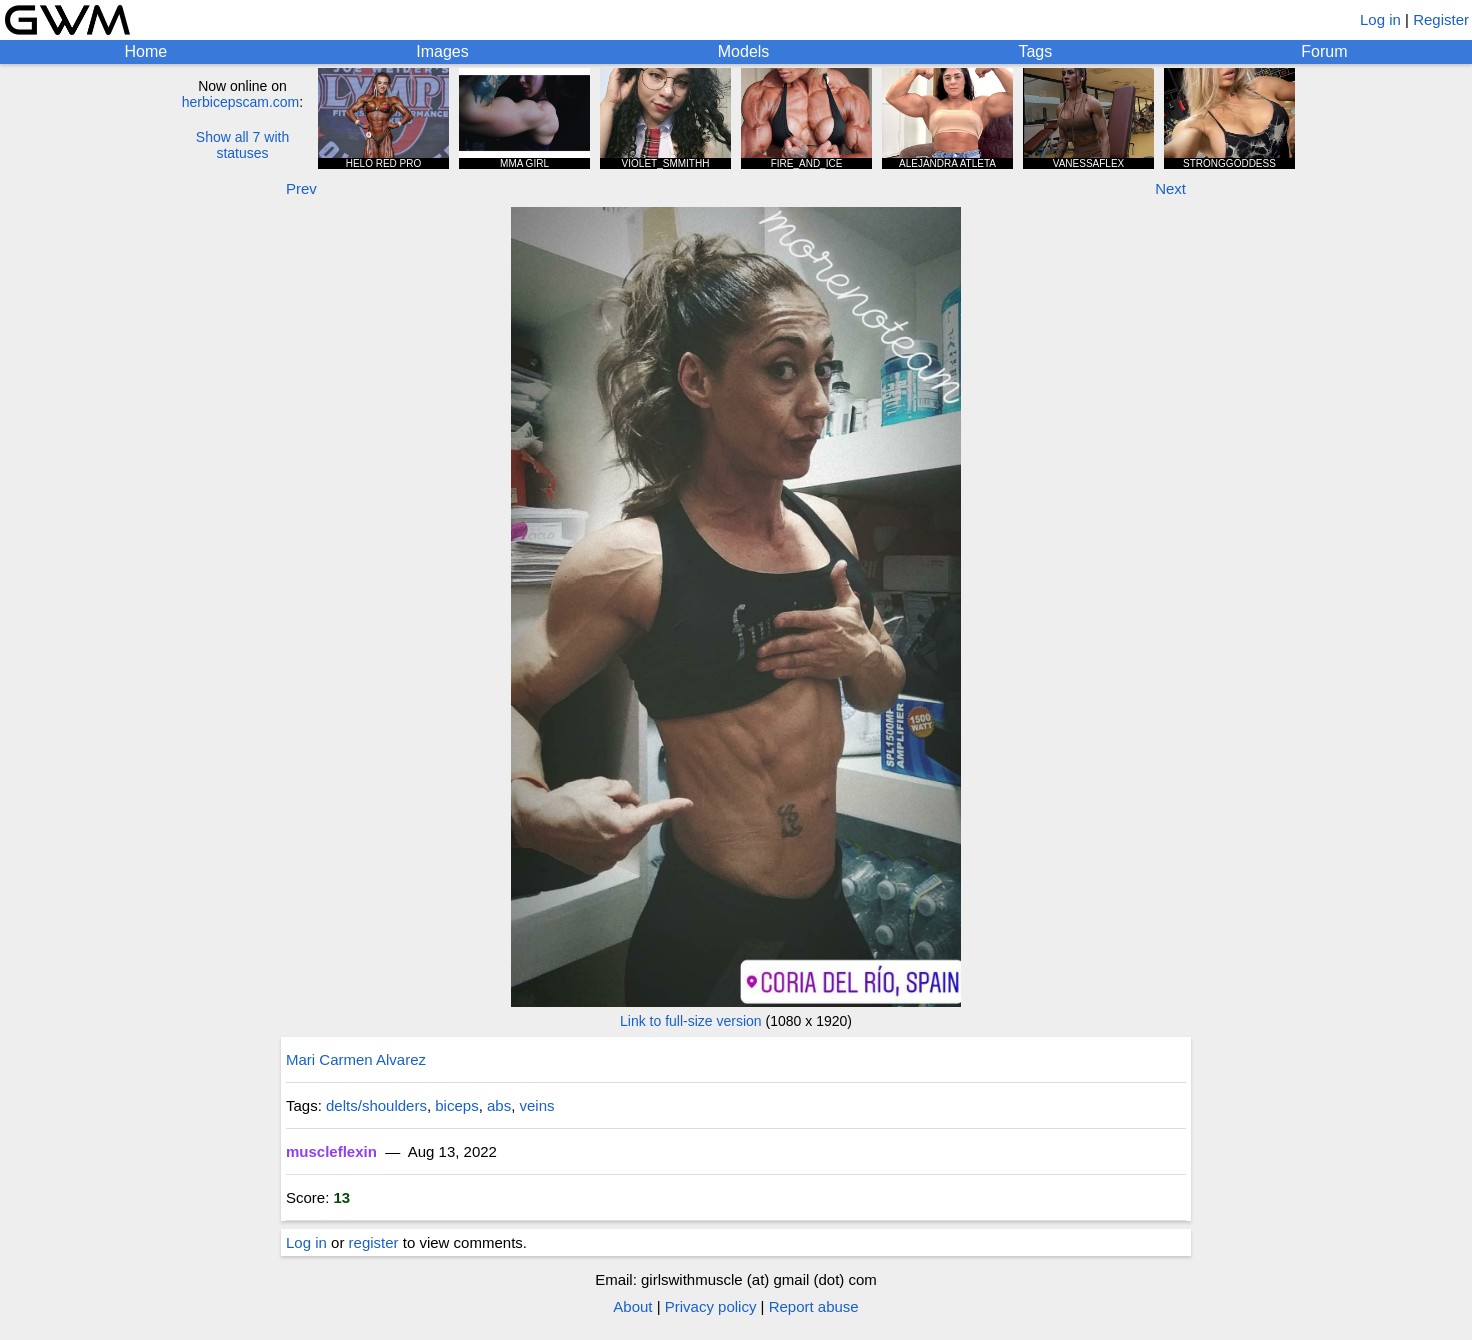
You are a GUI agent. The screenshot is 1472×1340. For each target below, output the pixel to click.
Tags (1035, 51)
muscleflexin (331, 1151)
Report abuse (814, 1306)
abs (499, 1105)
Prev (301, 188)
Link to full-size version (691, 1021)
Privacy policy (711, 1306)
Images (442, 51)
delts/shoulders (376, 1105)
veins (537, 1105)
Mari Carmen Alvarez (356, 1059)
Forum (1324, 51)
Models (744, 51)
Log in (1380, 19)
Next (1170, 188)
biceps (456, 1105)
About (632, 1306)
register (374, 1242)
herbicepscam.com (241, 102)
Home (146, 51)
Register (1441, 19)
